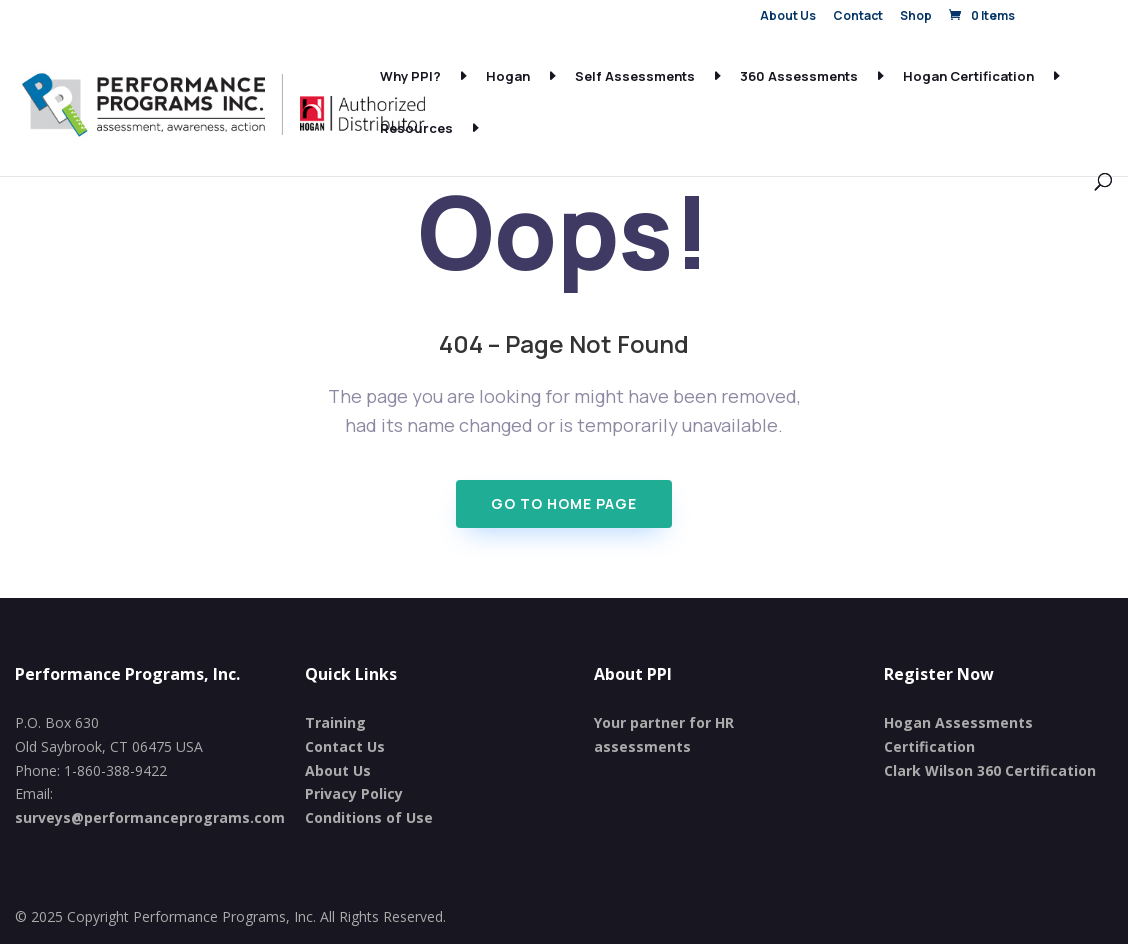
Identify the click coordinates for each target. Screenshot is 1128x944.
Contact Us (345, 746)
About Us (788, 17)
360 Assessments (799, 77)
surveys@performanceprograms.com (150, 817)
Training (335, 722)
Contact (858, 17)
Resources (416, 129)
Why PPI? (410, 77)
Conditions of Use (369, 817)
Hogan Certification (968, 77)
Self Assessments (635, 77)
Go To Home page (564, 503)
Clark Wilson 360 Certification (990, 770)
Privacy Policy (354, 793)
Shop (916, 17)
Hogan (508, 77)
